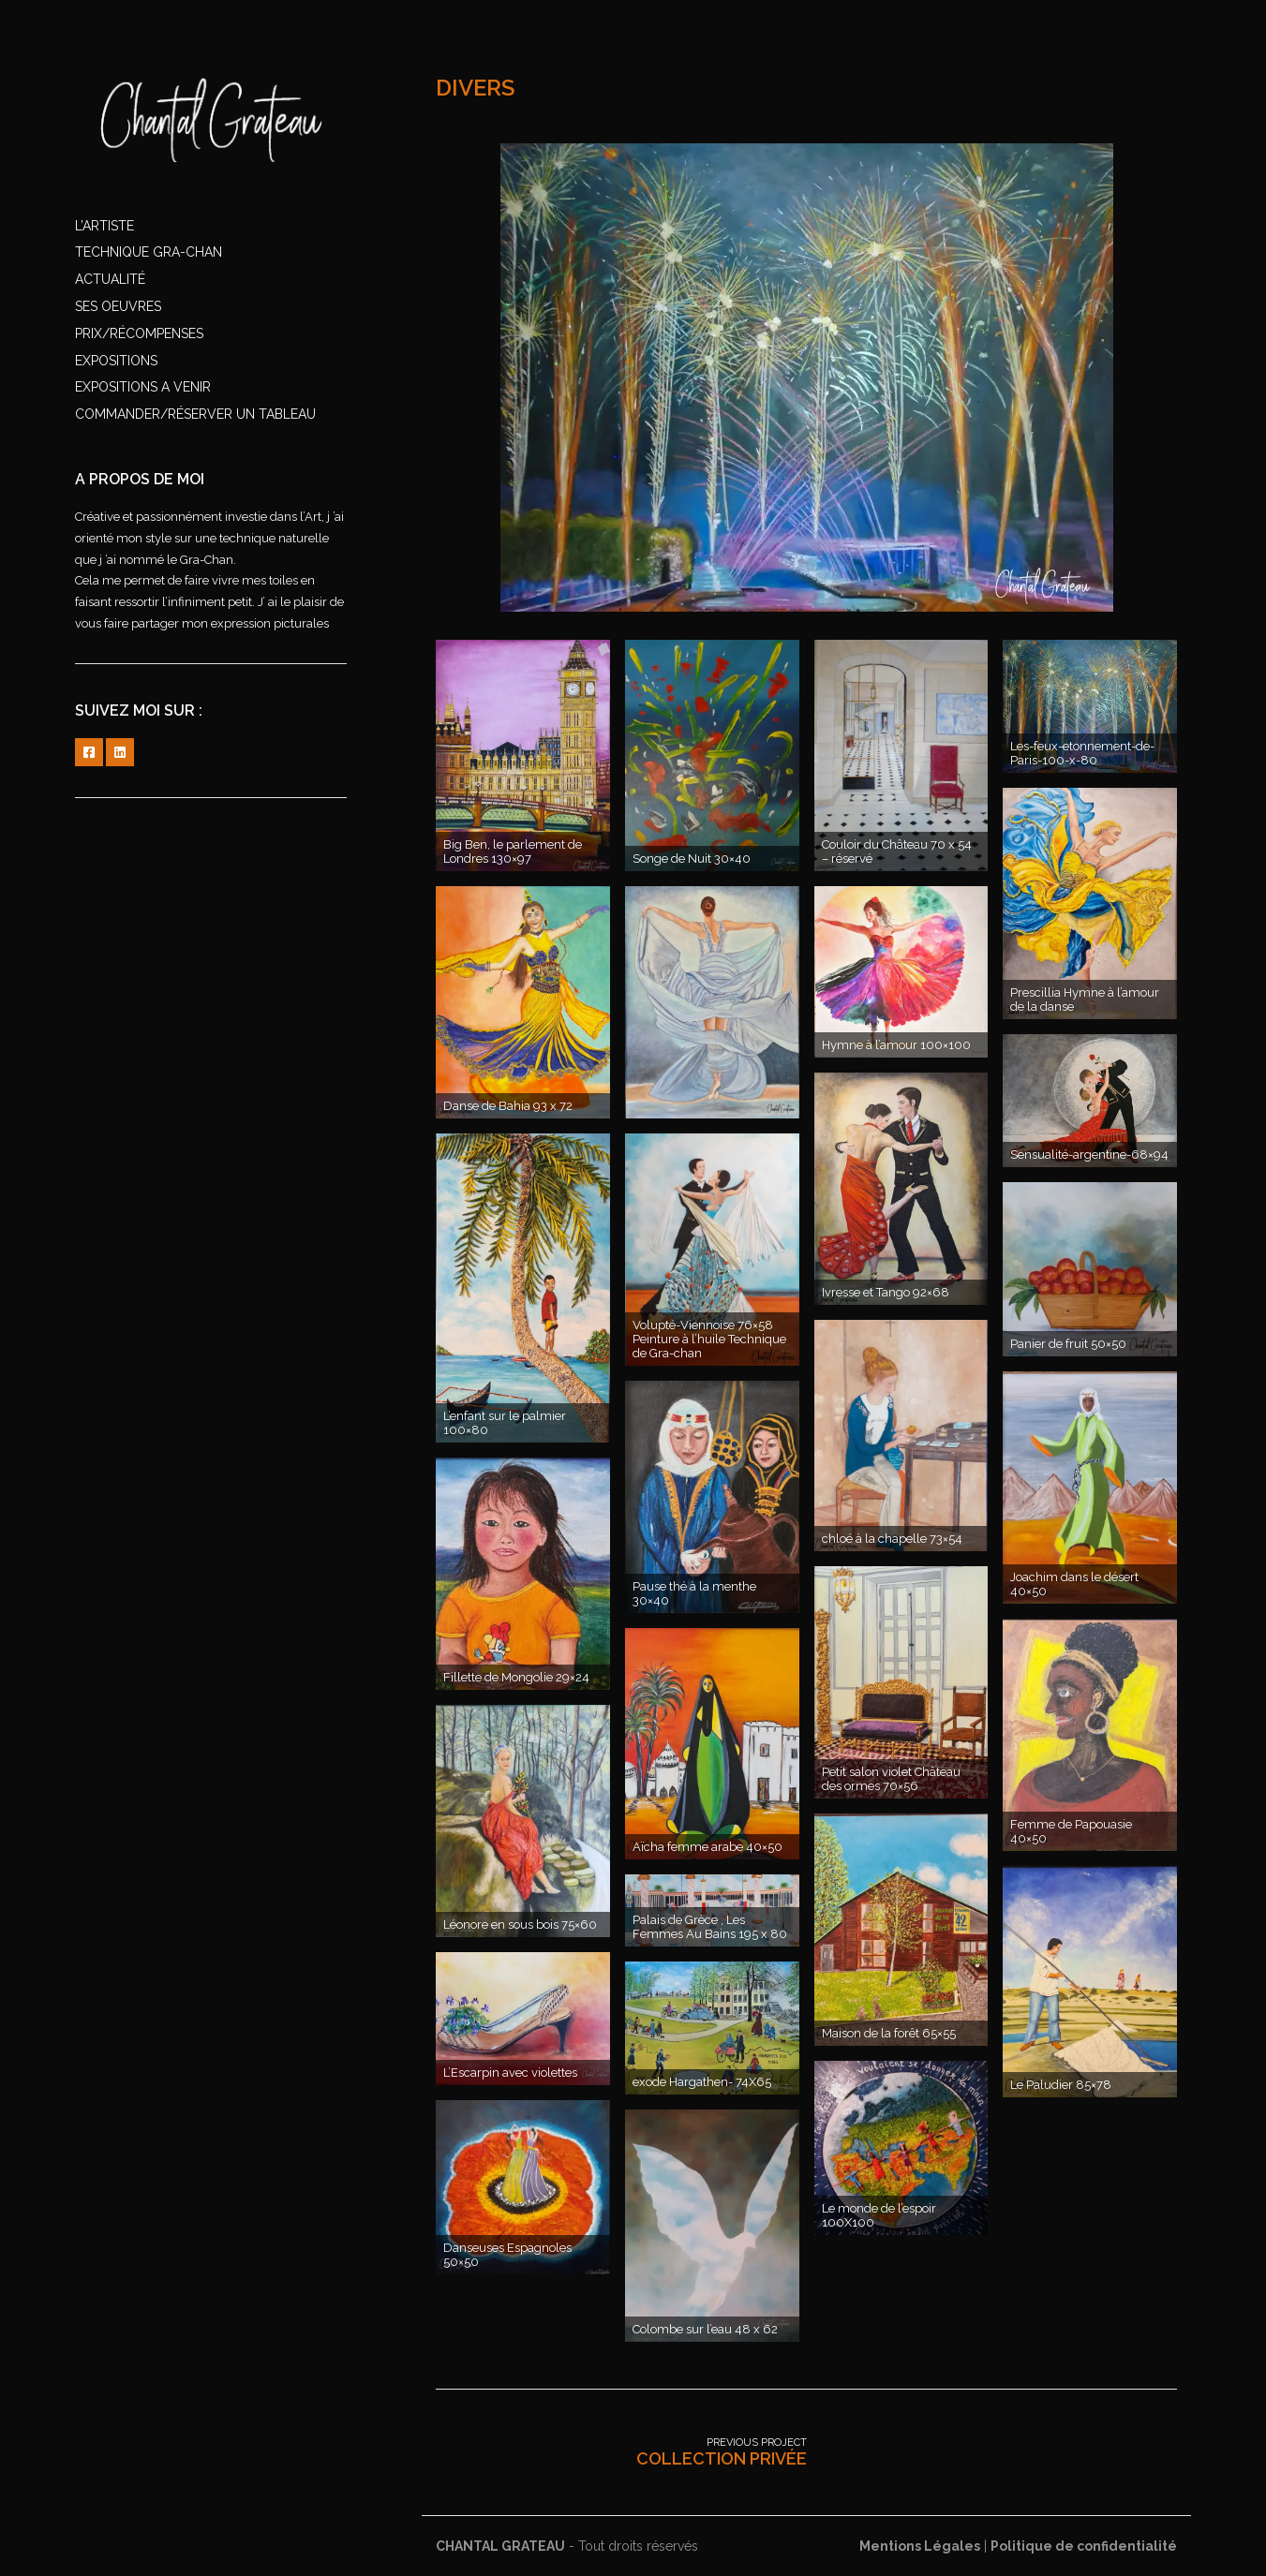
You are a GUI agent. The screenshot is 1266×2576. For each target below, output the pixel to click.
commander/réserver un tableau (195, 414)
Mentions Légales (919, 2546)
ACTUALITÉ (110, 279)
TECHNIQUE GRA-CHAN (148, 251)
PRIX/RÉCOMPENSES (139, 333)
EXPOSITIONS (116, 360)
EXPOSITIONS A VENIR (143, 386)
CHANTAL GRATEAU (500, 2546)
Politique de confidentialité (1083, 2546)
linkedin (120, 752)
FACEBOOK (89, 752)
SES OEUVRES (118, 306)
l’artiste (104, 225)
